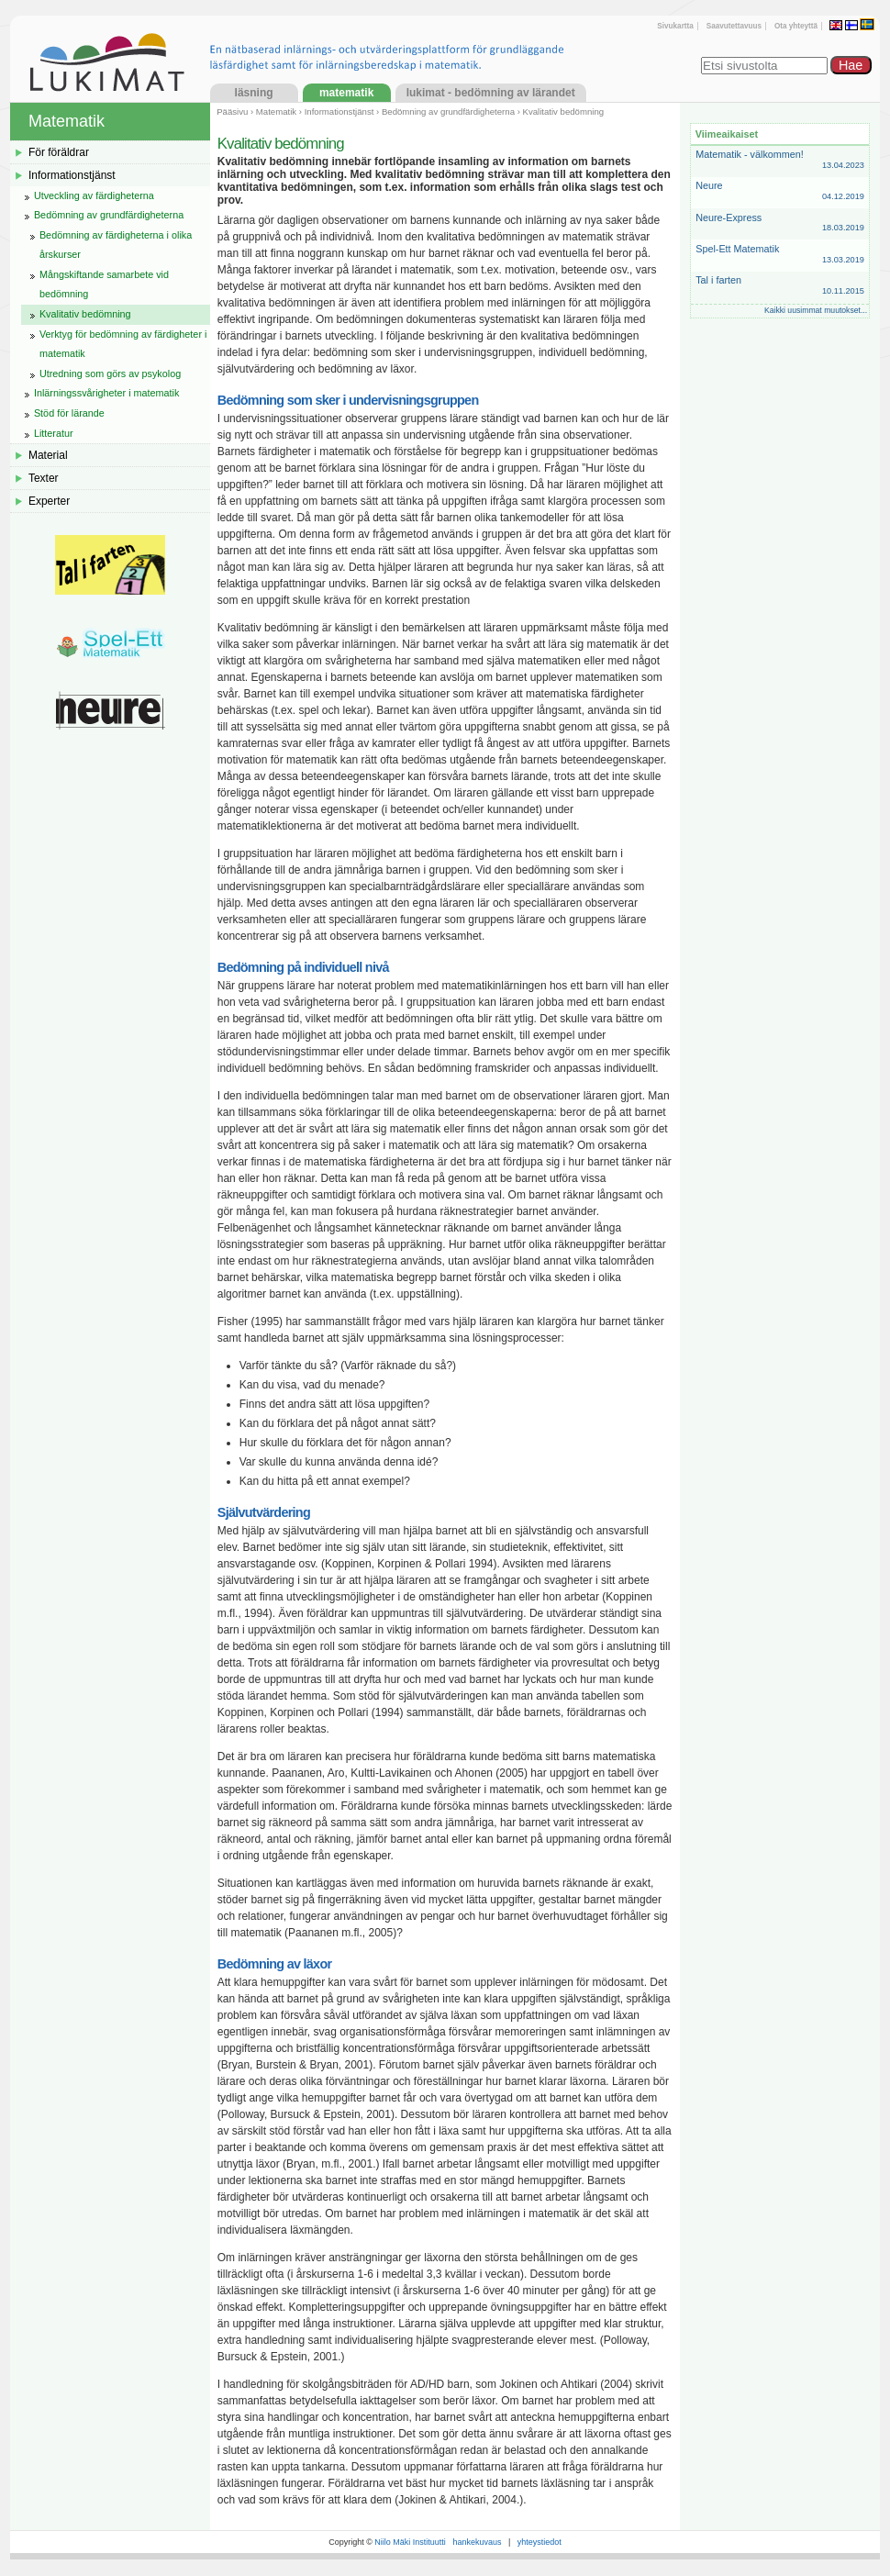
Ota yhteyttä (796, 26)
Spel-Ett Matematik (779, 254)
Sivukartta (675, 26)
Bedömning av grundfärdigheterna (448, 111)
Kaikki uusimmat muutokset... (815, 310)
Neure (779, 191)
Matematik (346, 92)
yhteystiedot (539, 2542)
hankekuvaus (476, 2542)
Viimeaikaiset (726, 133)
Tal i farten (779, 285)
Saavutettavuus (734, 26)
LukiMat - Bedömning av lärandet (490, 92)
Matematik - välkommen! (779, 160)
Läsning (254, 92)
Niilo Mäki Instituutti (410, 2542)
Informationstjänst (339, 111)
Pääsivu (232, 111)
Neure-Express (779, 223)
